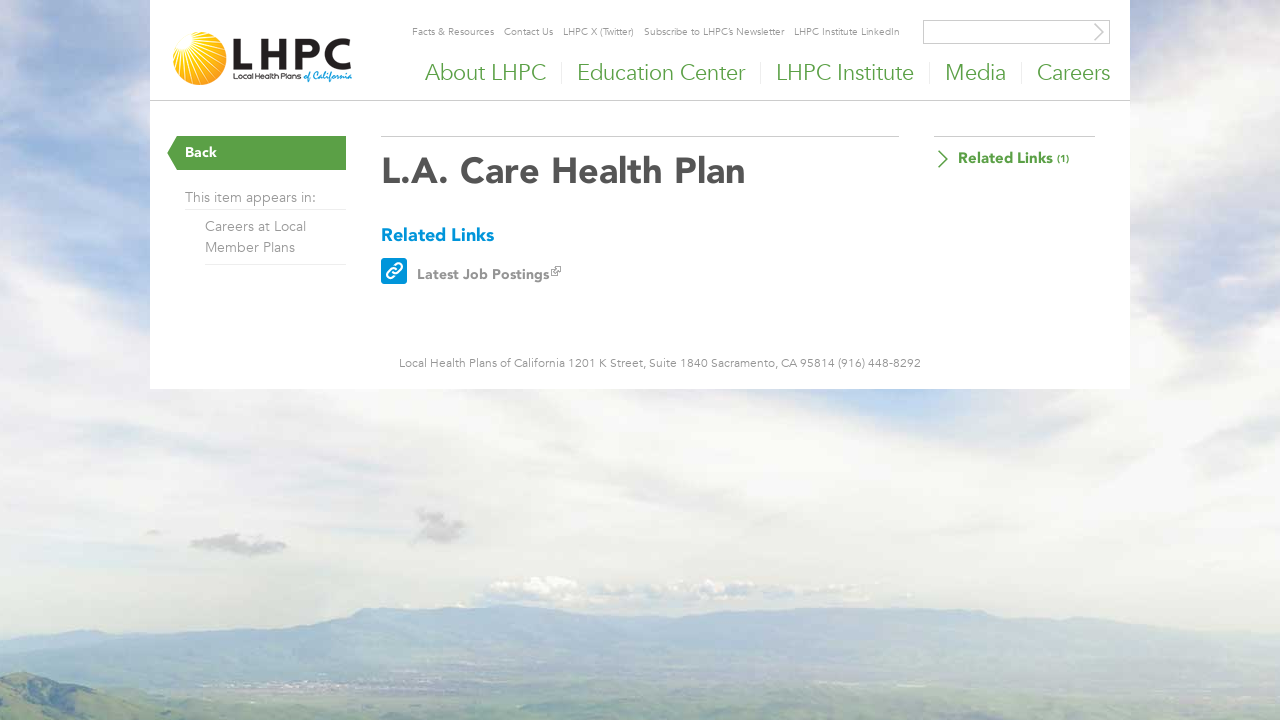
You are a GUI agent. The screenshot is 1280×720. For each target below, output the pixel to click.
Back (201, 152)
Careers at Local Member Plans (255, 236)
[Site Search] (1099, 32)
